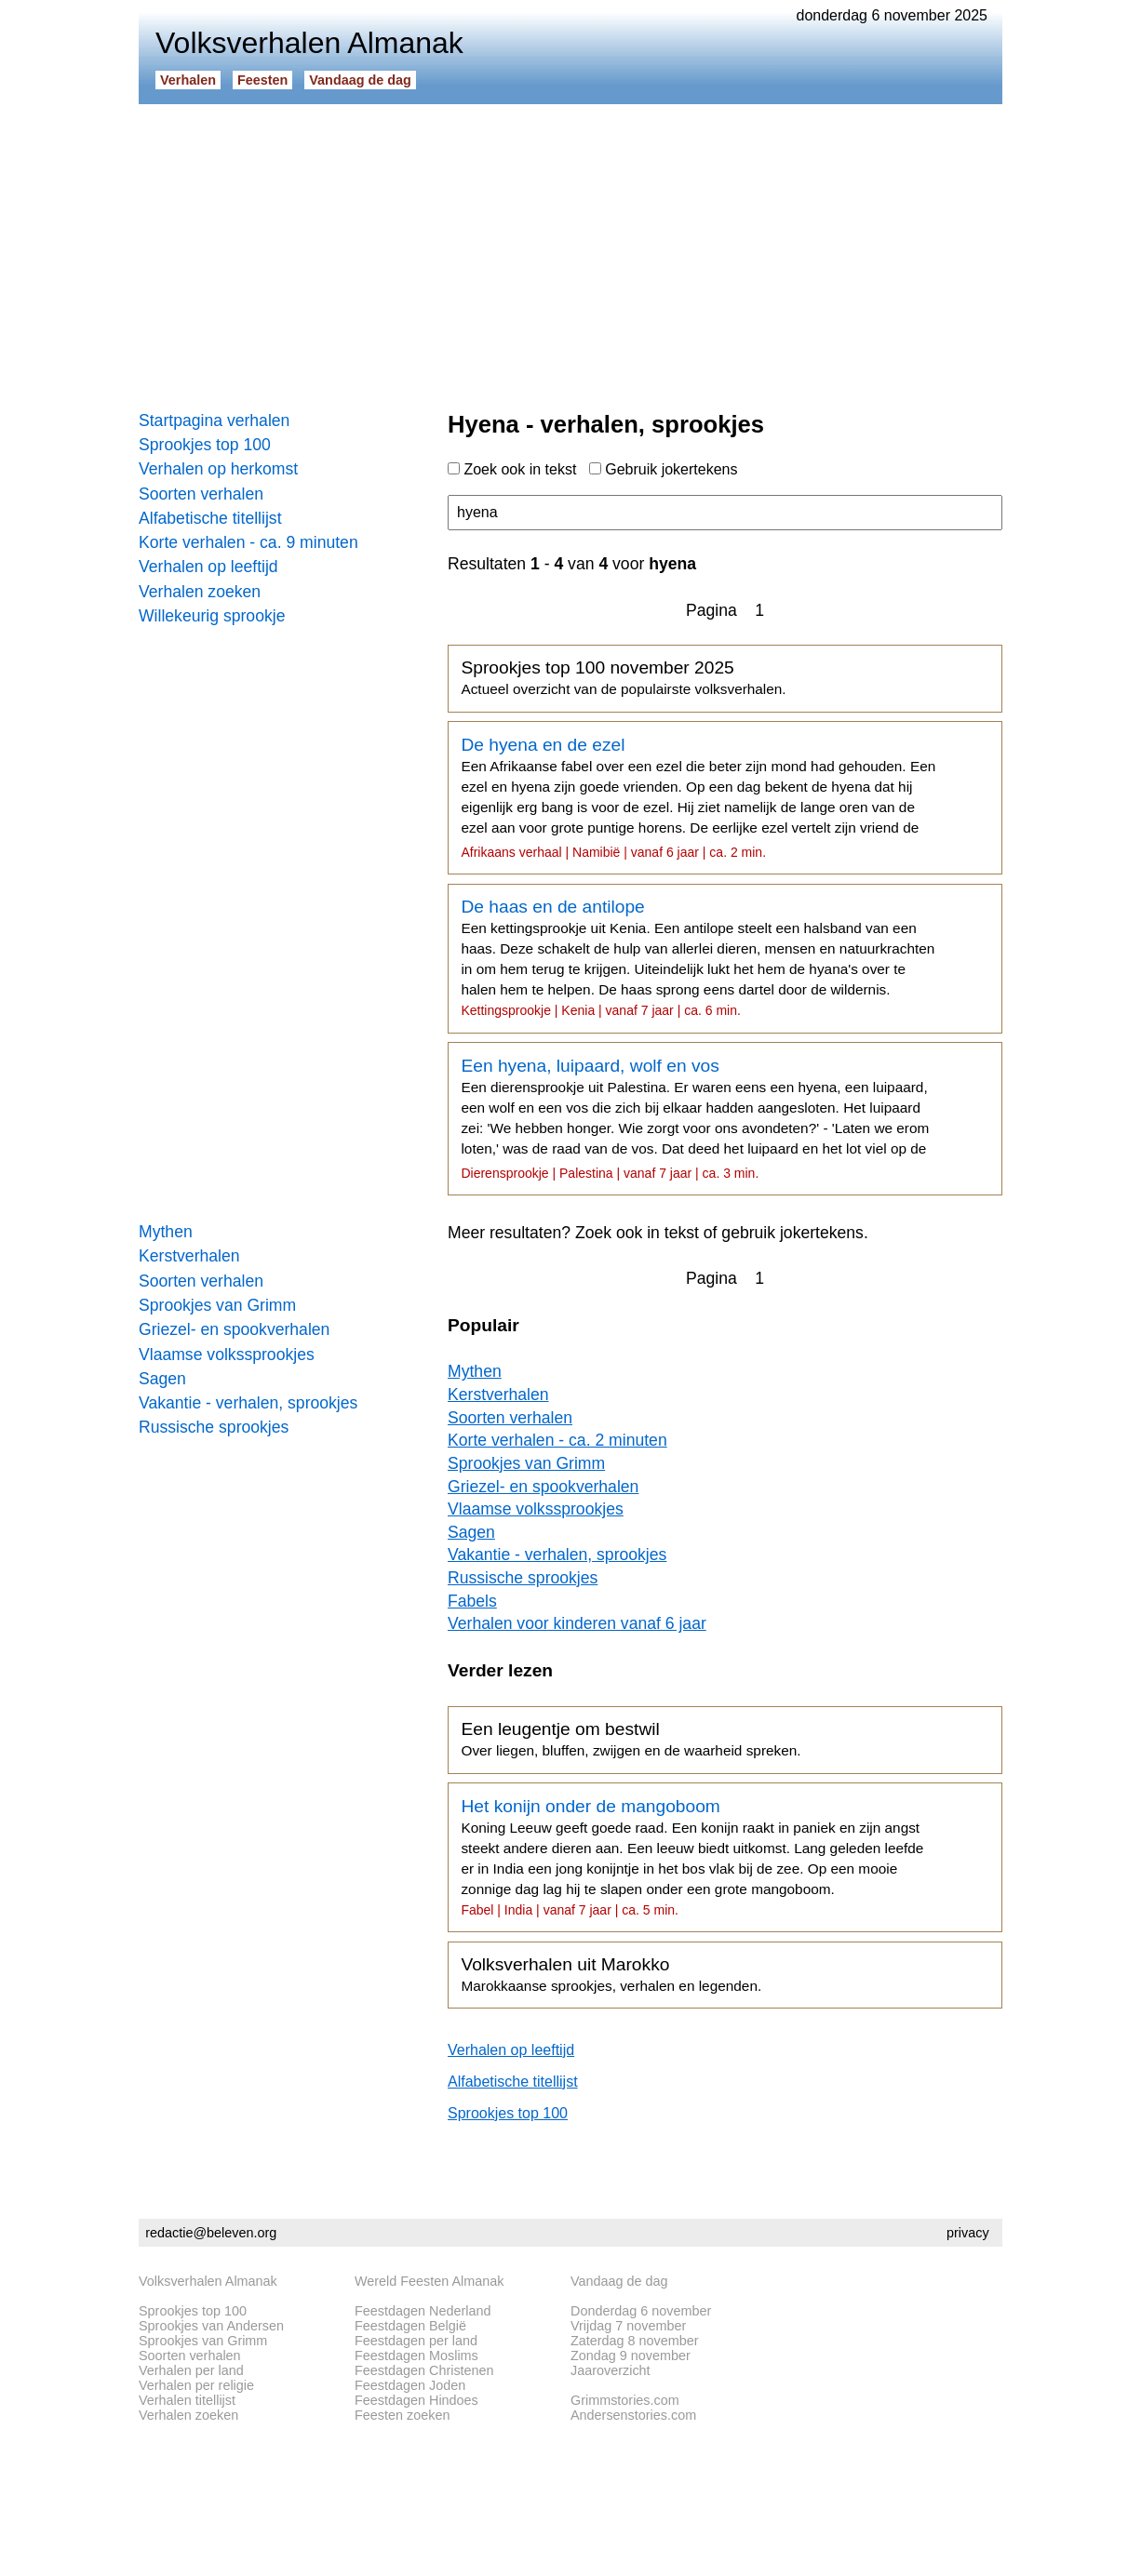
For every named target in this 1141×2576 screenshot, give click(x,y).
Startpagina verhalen (214, 420)
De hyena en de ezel (698, 797)
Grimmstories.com (624, 2400)
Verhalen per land (191, 2370)
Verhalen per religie (196, 2385)
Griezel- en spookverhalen (234, 1329)
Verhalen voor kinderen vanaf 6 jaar (577, 1623)
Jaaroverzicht (610, 2370)
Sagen (162, 1378)
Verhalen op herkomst (218, 469)
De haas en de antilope (698, 957)
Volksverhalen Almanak (208, 2281)
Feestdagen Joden (410, 2385)
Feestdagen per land (416, 2340)
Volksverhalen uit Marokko (611, 1974)
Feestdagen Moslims (416, 2355)
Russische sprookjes (214, 1427)
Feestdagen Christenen (424, 2370)
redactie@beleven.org (210, 2232)
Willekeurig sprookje (212, 616)
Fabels (472, 1601)
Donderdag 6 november (640, 2310)
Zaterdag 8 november (634, 2340)
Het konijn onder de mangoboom (698, 1856)
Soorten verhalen (201, 494)
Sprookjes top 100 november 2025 (623, 677)
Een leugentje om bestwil (630, 1738)
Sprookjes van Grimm (217, 1305)
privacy (967, 2232)
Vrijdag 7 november (628, 2325)
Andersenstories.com (633, 2415)
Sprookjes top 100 (205, 444)
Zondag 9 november (630, 2355)
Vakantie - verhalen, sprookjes (248, 1403)
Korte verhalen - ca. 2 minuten (557, 1440)
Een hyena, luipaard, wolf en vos (698, 1118)
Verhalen (188, 80)
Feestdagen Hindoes (416, 2400)
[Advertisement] (570, 251)
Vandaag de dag (360, 80)
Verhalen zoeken (200, 591)
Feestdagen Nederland (422, 2310)
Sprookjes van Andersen (211, 2325)
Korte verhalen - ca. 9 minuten (248, 542)
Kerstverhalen (189, 1256)
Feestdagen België (410, 2325)
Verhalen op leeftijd (208, 566)
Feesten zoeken (402, 2415)
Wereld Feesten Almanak (429, 2281)
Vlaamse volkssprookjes (227, 1354)
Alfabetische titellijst (210, 518)
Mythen (166, 1231)
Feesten (262, 80)
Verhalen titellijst (187, 2400)
